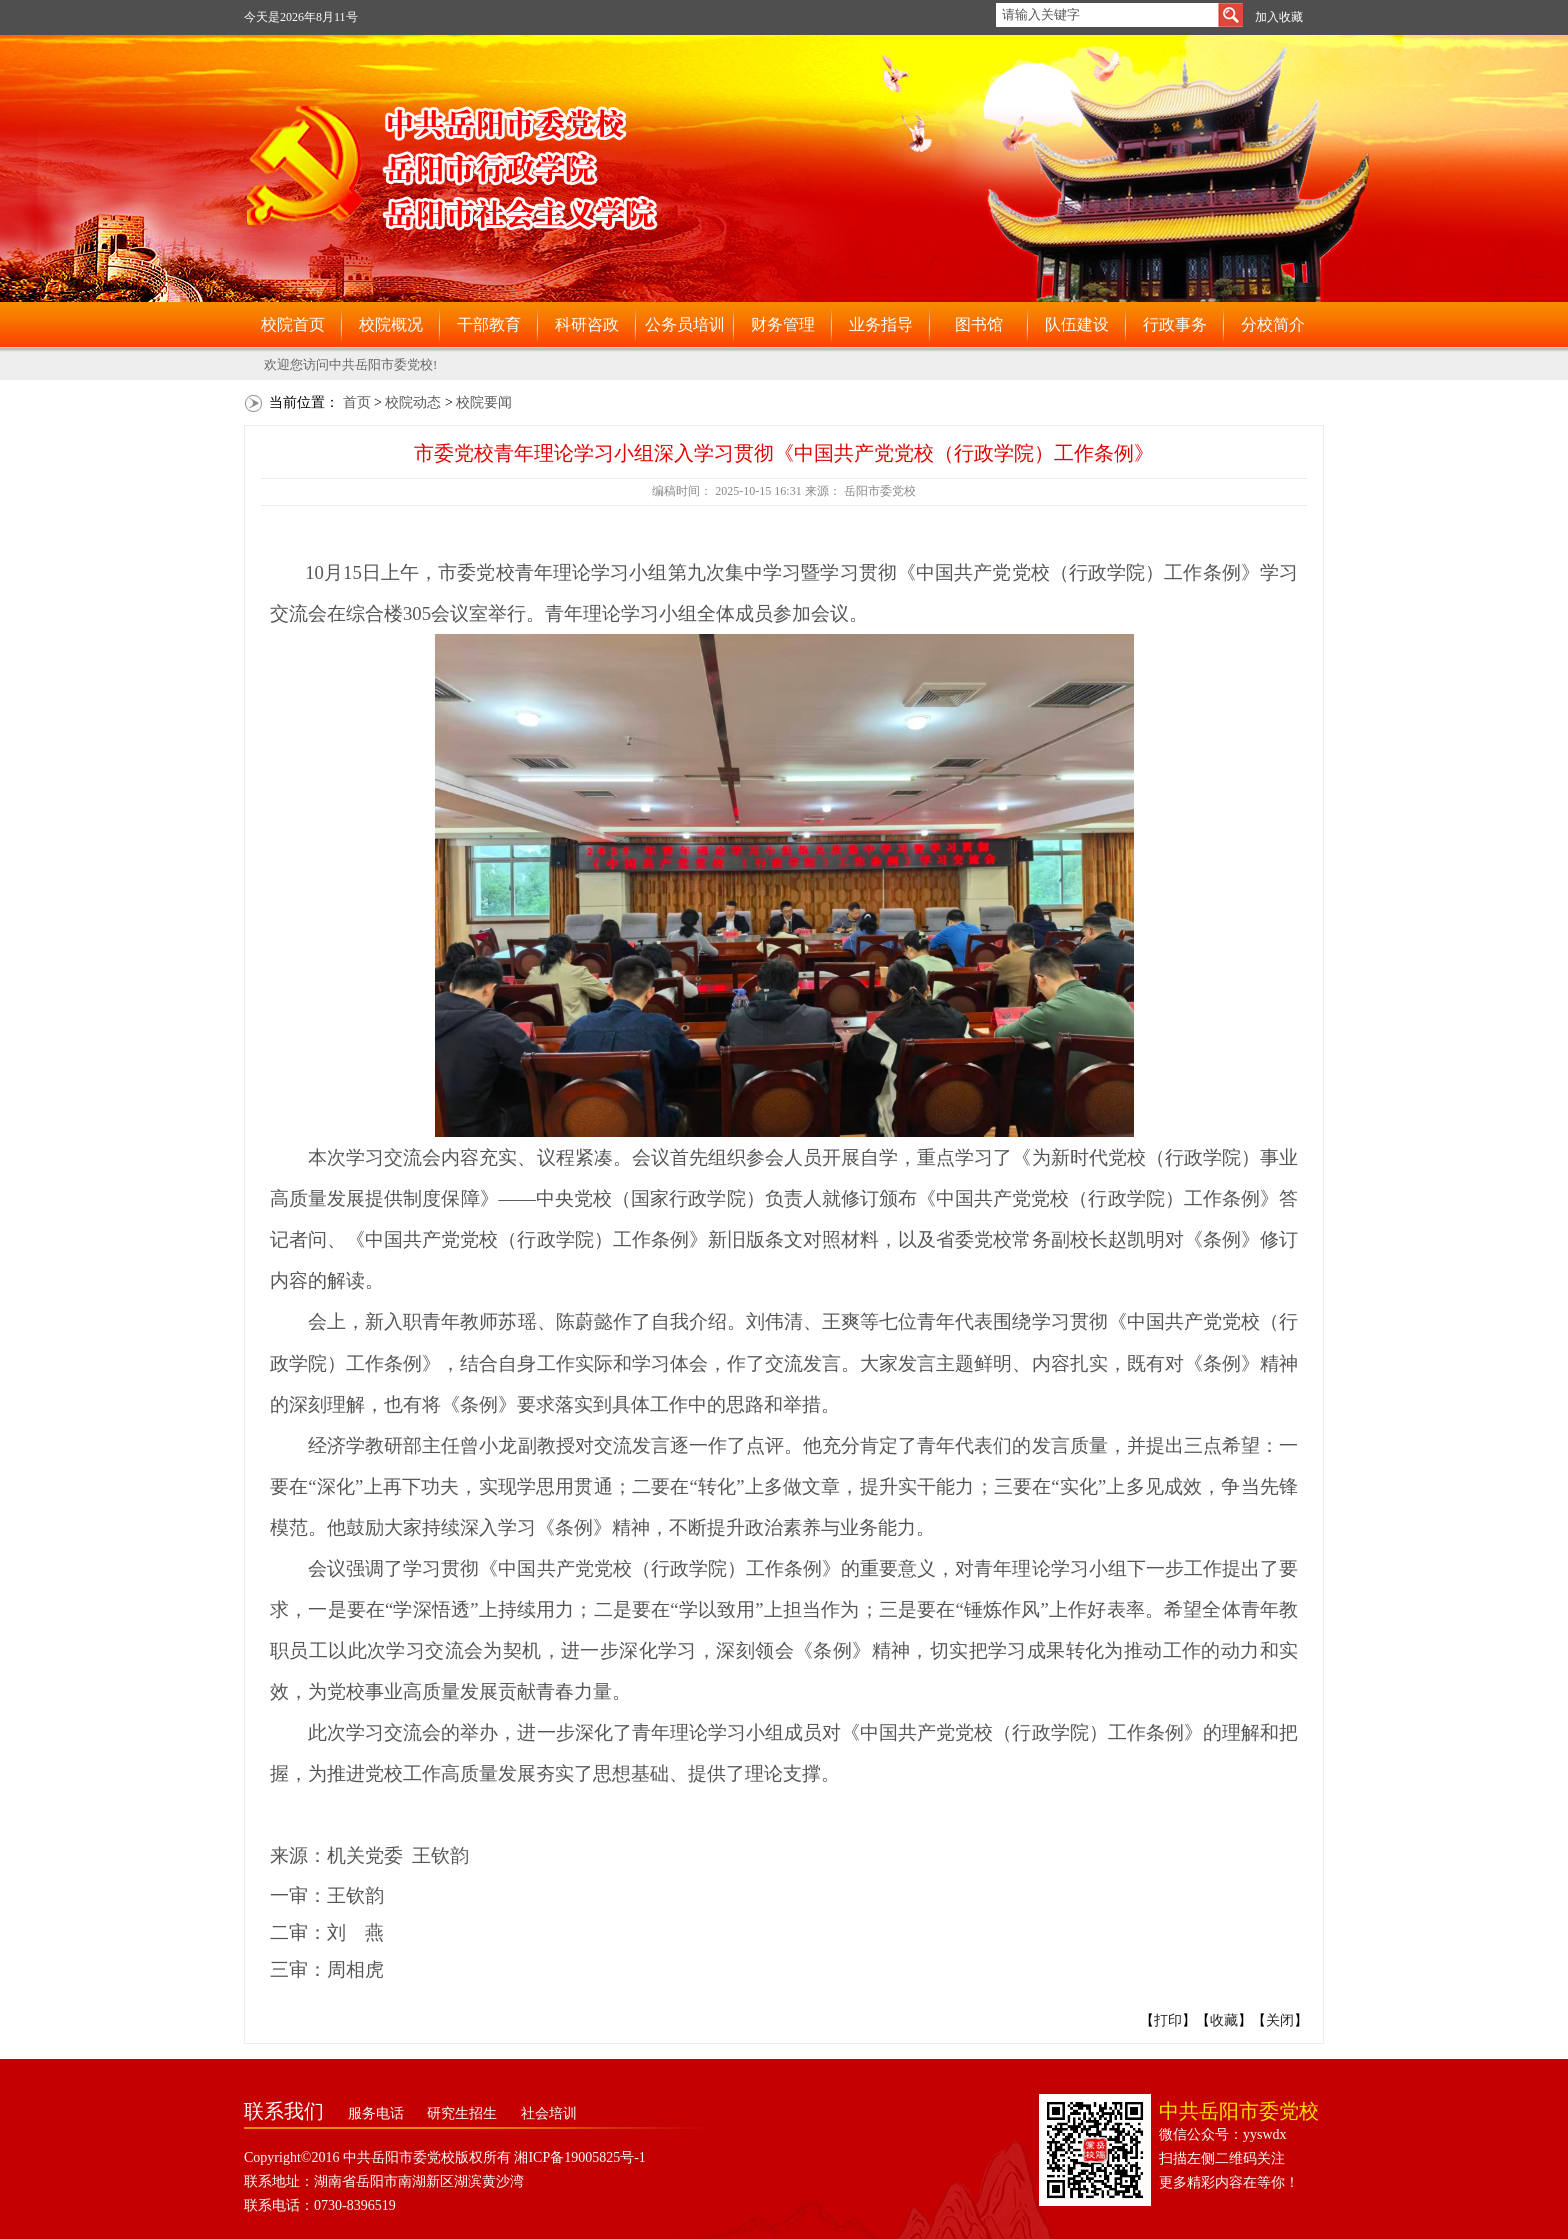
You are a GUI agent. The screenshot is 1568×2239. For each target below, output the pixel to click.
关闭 (1280, 2020)
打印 (1168, 2020)
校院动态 (413, 402)
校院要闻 (484, 402)
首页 (357, 402)
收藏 (1224, 2020)
